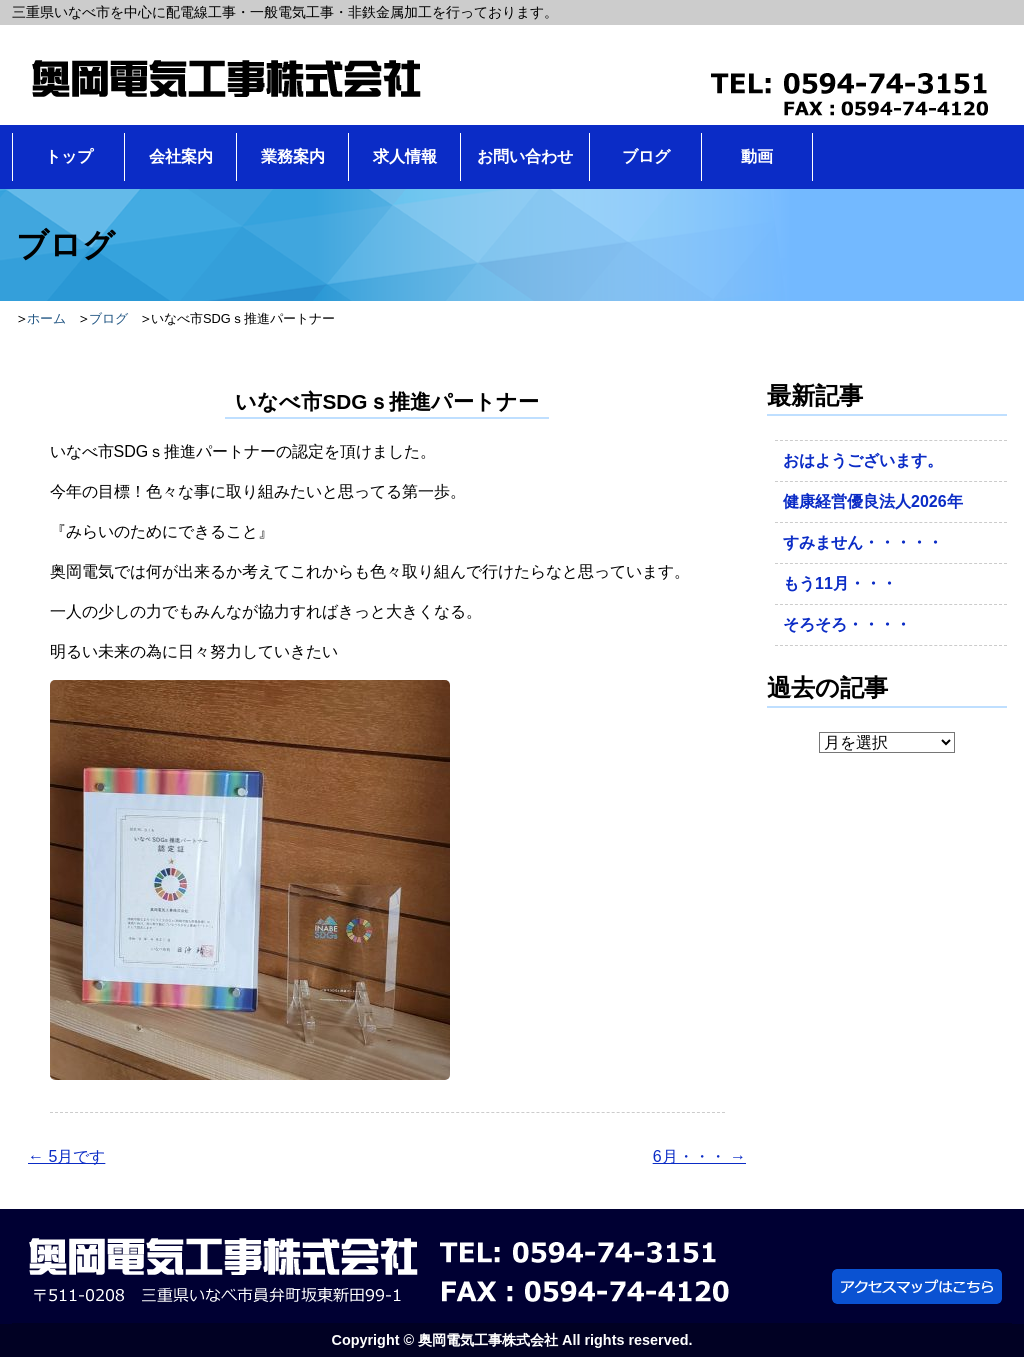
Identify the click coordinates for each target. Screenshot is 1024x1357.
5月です (66, 1156)
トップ (69, 156)
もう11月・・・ (840, 583)
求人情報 (405, 156)
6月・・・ (699, 1156)
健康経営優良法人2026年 (873, 501)
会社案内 (181, 156)
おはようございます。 (863, 460)
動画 (757, 156)
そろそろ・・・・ (847, 624)
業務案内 (293, 156)
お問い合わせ (525, 156)
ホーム (46, 318)
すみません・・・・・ (863, 542)
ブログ (646, 156)
